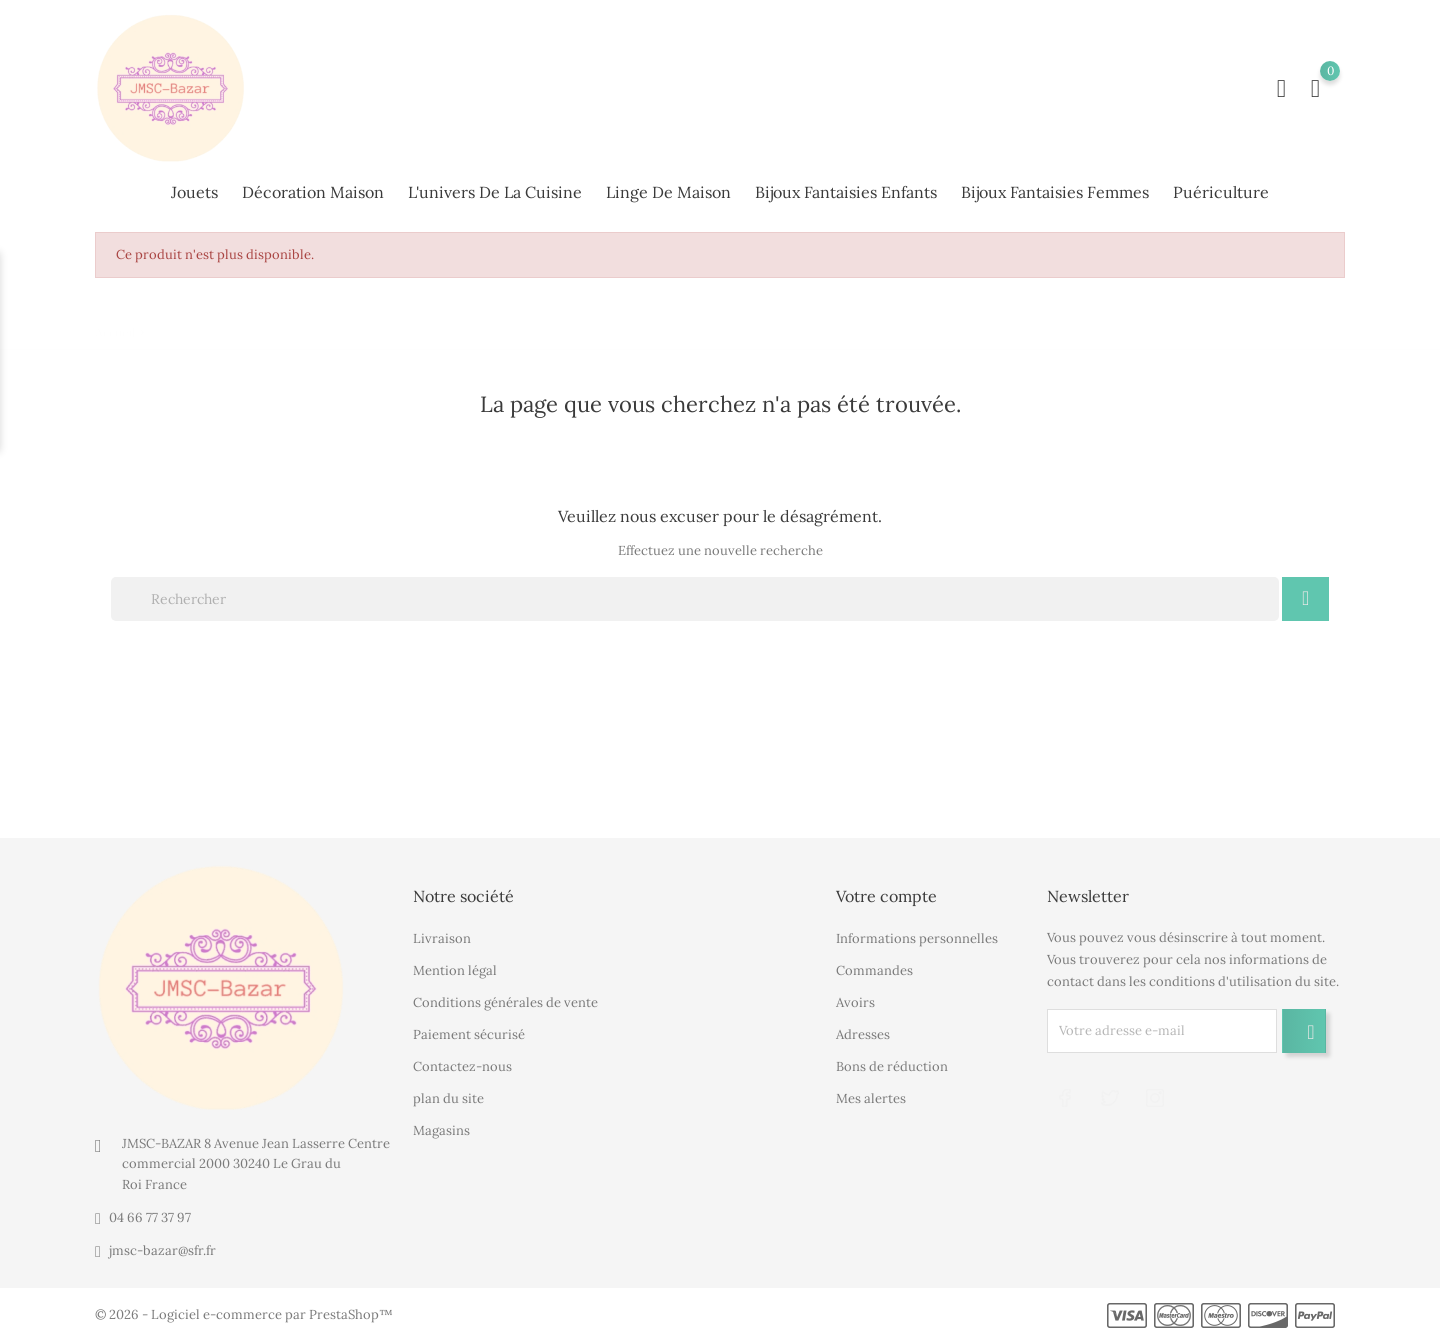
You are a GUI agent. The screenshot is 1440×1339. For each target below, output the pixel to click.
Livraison (442, 938)
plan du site (448, 1098)
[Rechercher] (695, 599)
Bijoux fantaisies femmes (1055, 192)
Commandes (874, 970)
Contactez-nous (462, 1066)
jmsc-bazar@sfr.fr (162, 1250)
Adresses (863, 1034)
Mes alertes (871, 1098)
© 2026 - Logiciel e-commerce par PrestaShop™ (244, 1314)
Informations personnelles (917, 938)
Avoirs (855, 1002)
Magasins (441, 1130)
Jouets (194, 192)
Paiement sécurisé (469, 1034)
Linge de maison (668, 192)
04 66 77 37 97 (150, 1217)
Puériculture (1221, 192)
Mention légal (455, 970)
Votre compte (886, 896)
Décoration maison (313, 192)
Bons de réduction (892, 1066)
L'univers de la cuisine (495, 192)
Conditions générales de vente (505, 1002)
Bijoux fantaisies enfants (846, 192)
